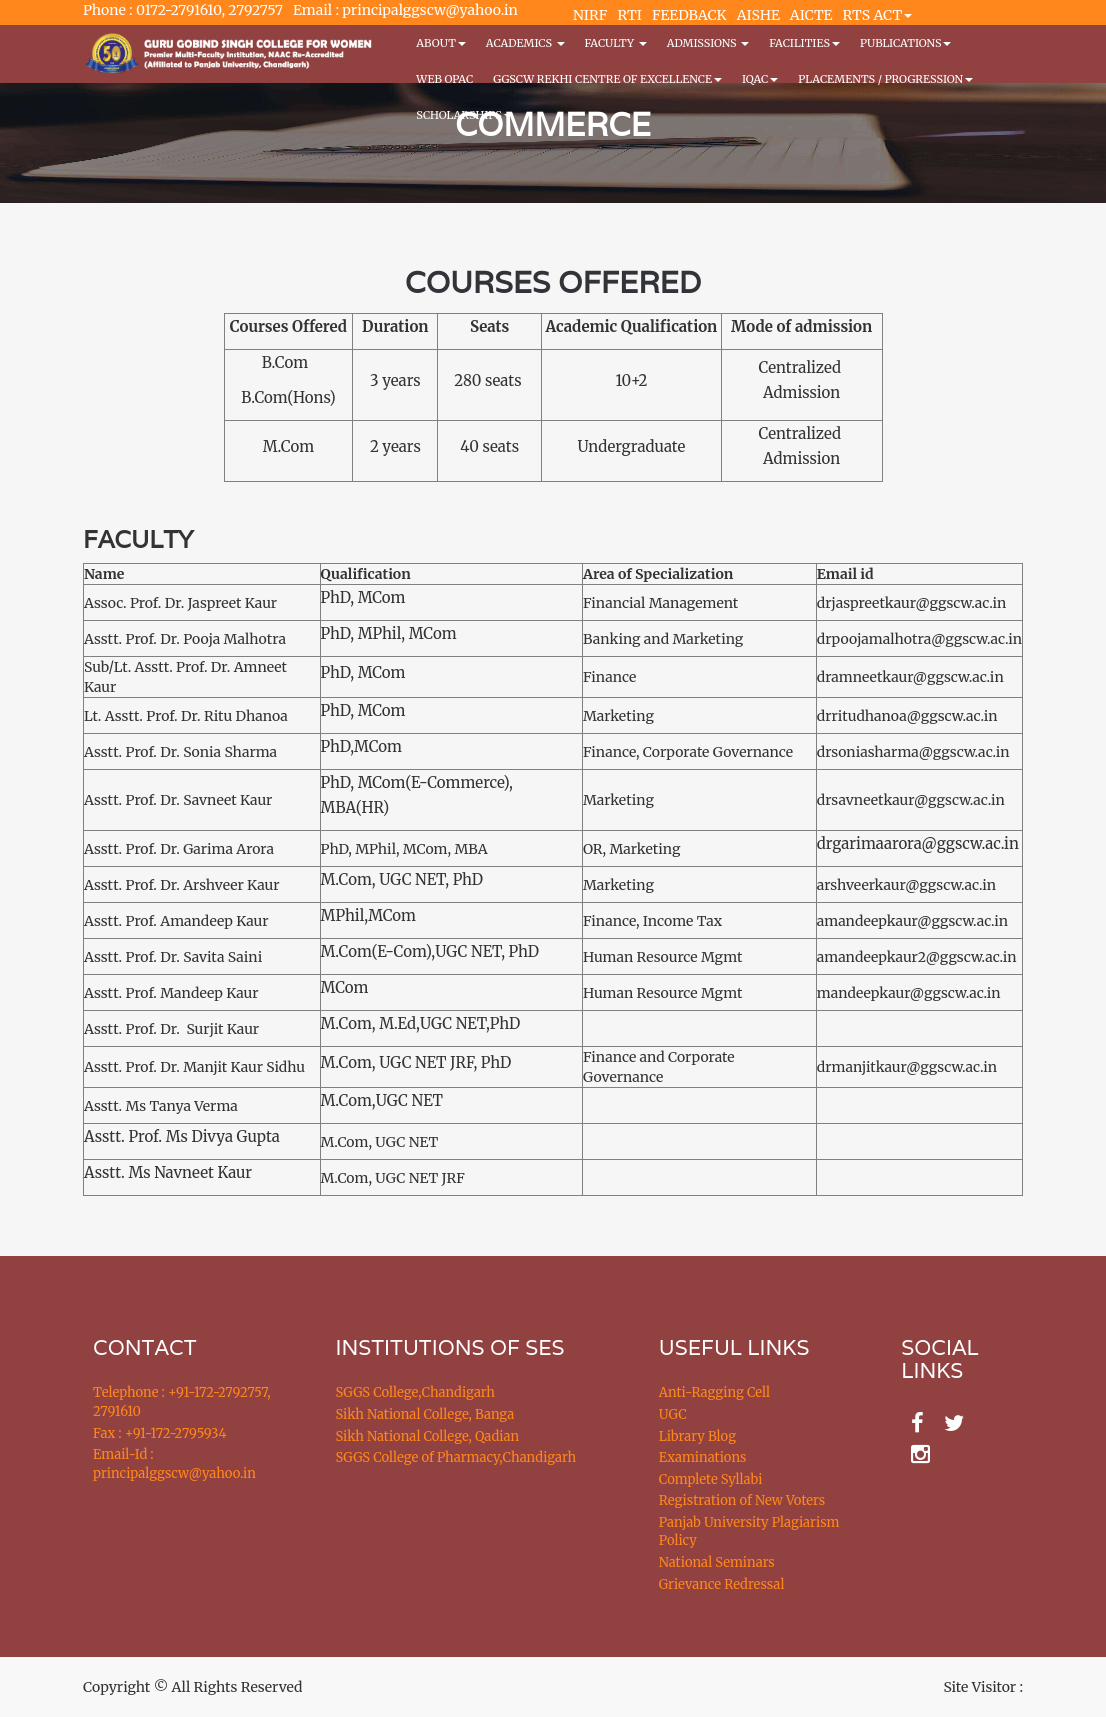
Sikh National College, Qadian (428, 1436)
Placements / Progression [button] (885, 79)
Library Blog (697, 1436)
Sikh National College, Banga (425, 1414)
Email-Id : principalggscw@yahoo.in (174, 1464)
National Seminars (717, 1562)
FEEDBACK (689, 15)
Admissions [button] (708, 43)
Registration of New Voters (742, 1500)
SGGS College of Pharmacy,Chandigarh (456, 1457)
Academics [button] (525, 43)
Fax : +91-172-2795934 (159, 1433)
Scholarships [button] (464, 115)
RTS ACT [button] (878, 15)
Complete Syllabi (711, 1479)
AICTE (811, 15)
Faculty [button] (616, 43)
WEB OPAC (444, 79)
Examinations (703, 1457)
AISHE (758, 15)
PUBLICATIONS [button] (905, 43)
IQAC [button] (760, 79)
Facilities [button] (804, 43)
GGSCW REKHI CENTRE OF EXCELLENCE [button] (607, 79)
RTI (629, 15)
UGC (673, 1414)
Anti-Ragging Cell (714, 1392)
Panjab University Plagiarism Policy (749, 1532)
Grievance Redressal (722, 1584)
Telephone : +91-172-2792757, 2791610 (181, 1402)
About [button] (440, 43)
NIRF (590, 15)
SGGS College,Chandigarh (415, 1392)
